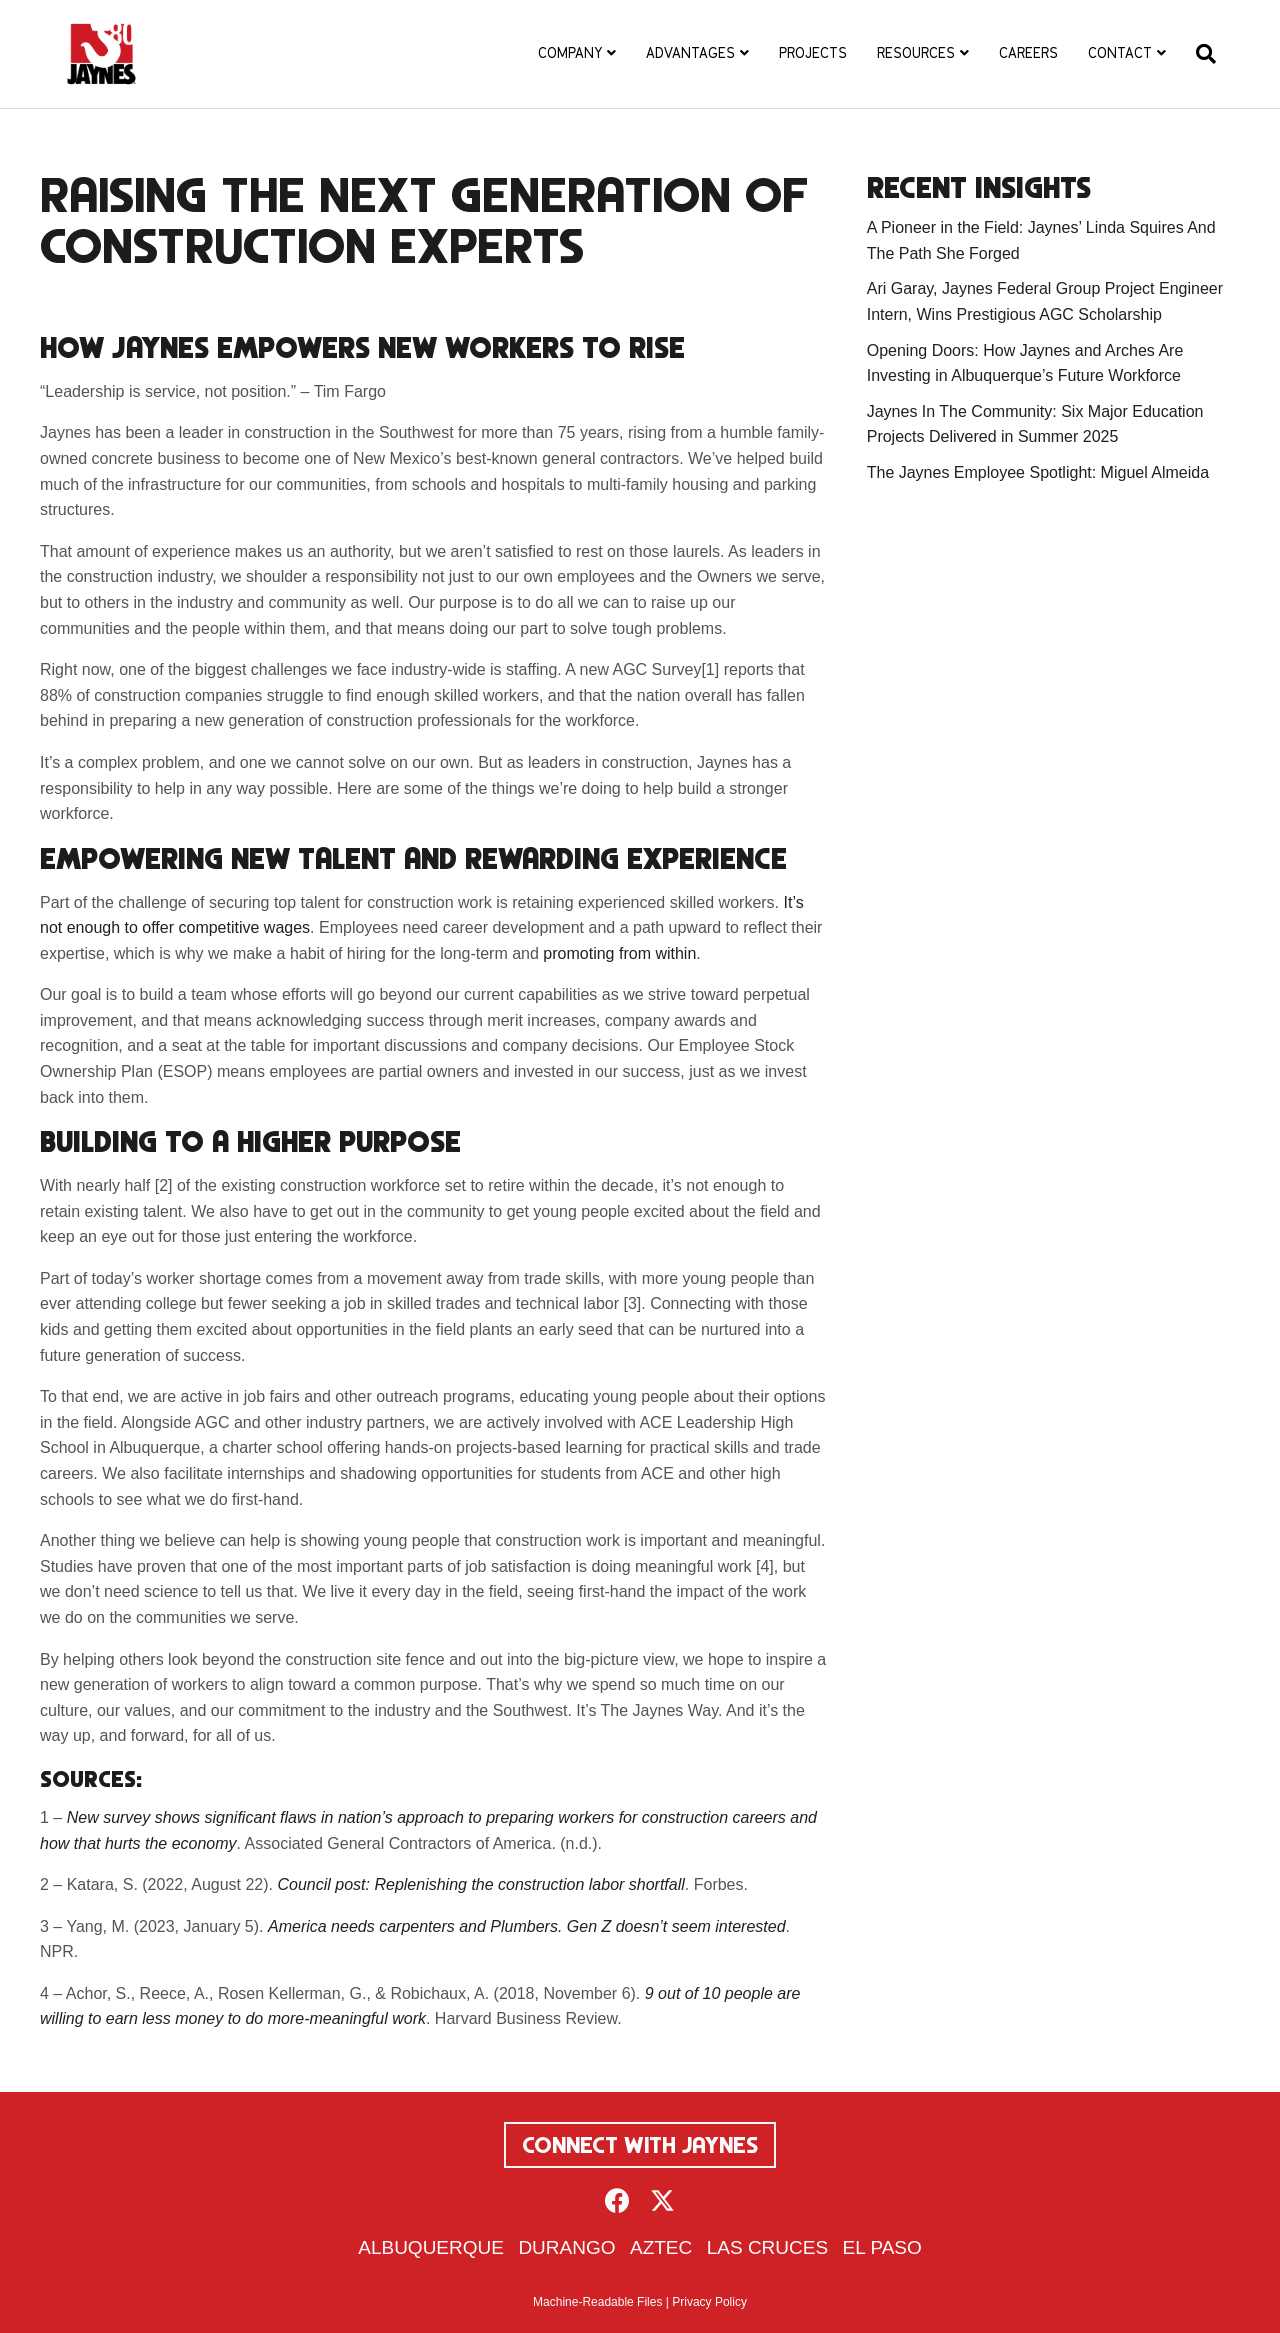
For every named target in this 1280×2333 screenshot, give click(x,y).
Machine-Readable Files (597, 2302)
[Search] (1198, 54)
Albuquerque (431, 2247)
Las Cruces (767, 2247)
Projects (813, 53)
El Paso (882, 2247)
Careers (1028, 53)
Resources (916, 53)
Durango (566, 2247)
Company (570, 53)
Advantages (690, 53)
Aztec (661, 2247)
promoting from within (619, 953)
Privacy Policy (709, 2302)
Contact (1120, 53)
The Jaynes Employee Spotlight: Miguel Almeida (1038, 472)
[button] (617, 2200)
